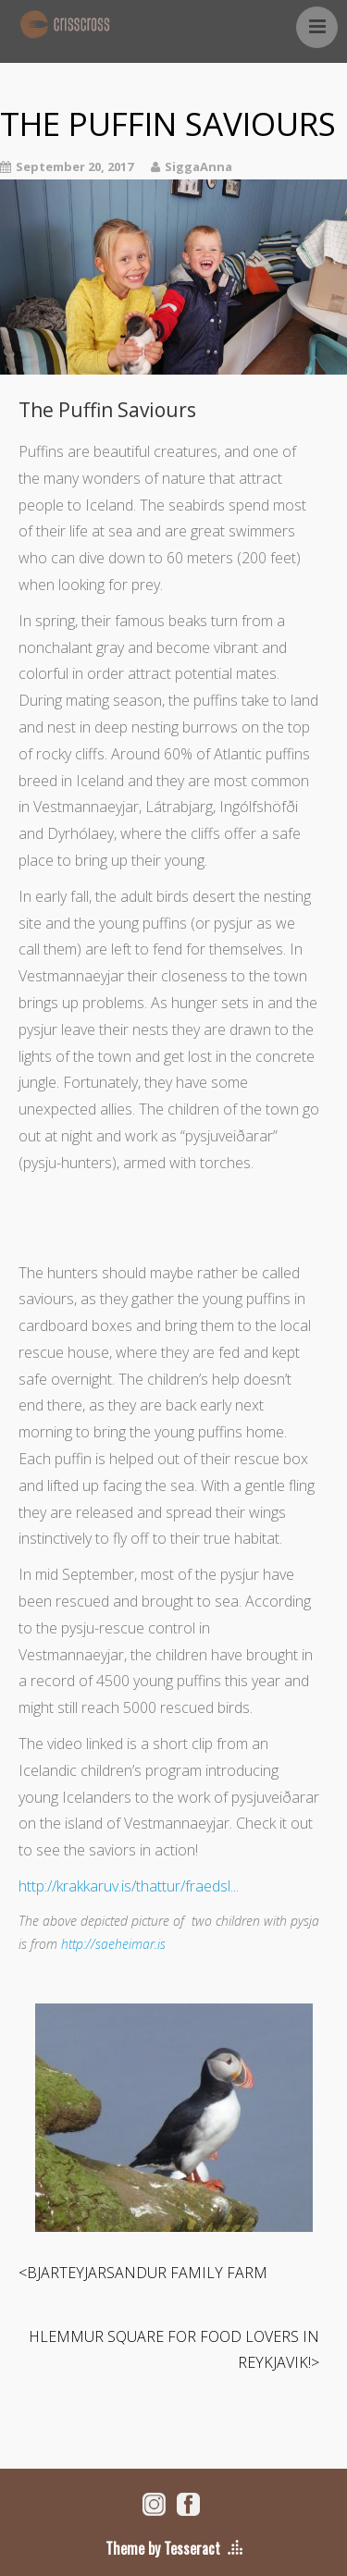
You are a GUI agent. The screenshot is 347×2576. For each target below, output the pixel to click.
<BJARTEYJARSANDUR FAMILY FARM (143, 2272)
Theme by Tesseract (162, 2548)
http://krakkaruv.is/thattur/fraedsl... (129, 1886)
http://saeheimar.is (113, 1944)
